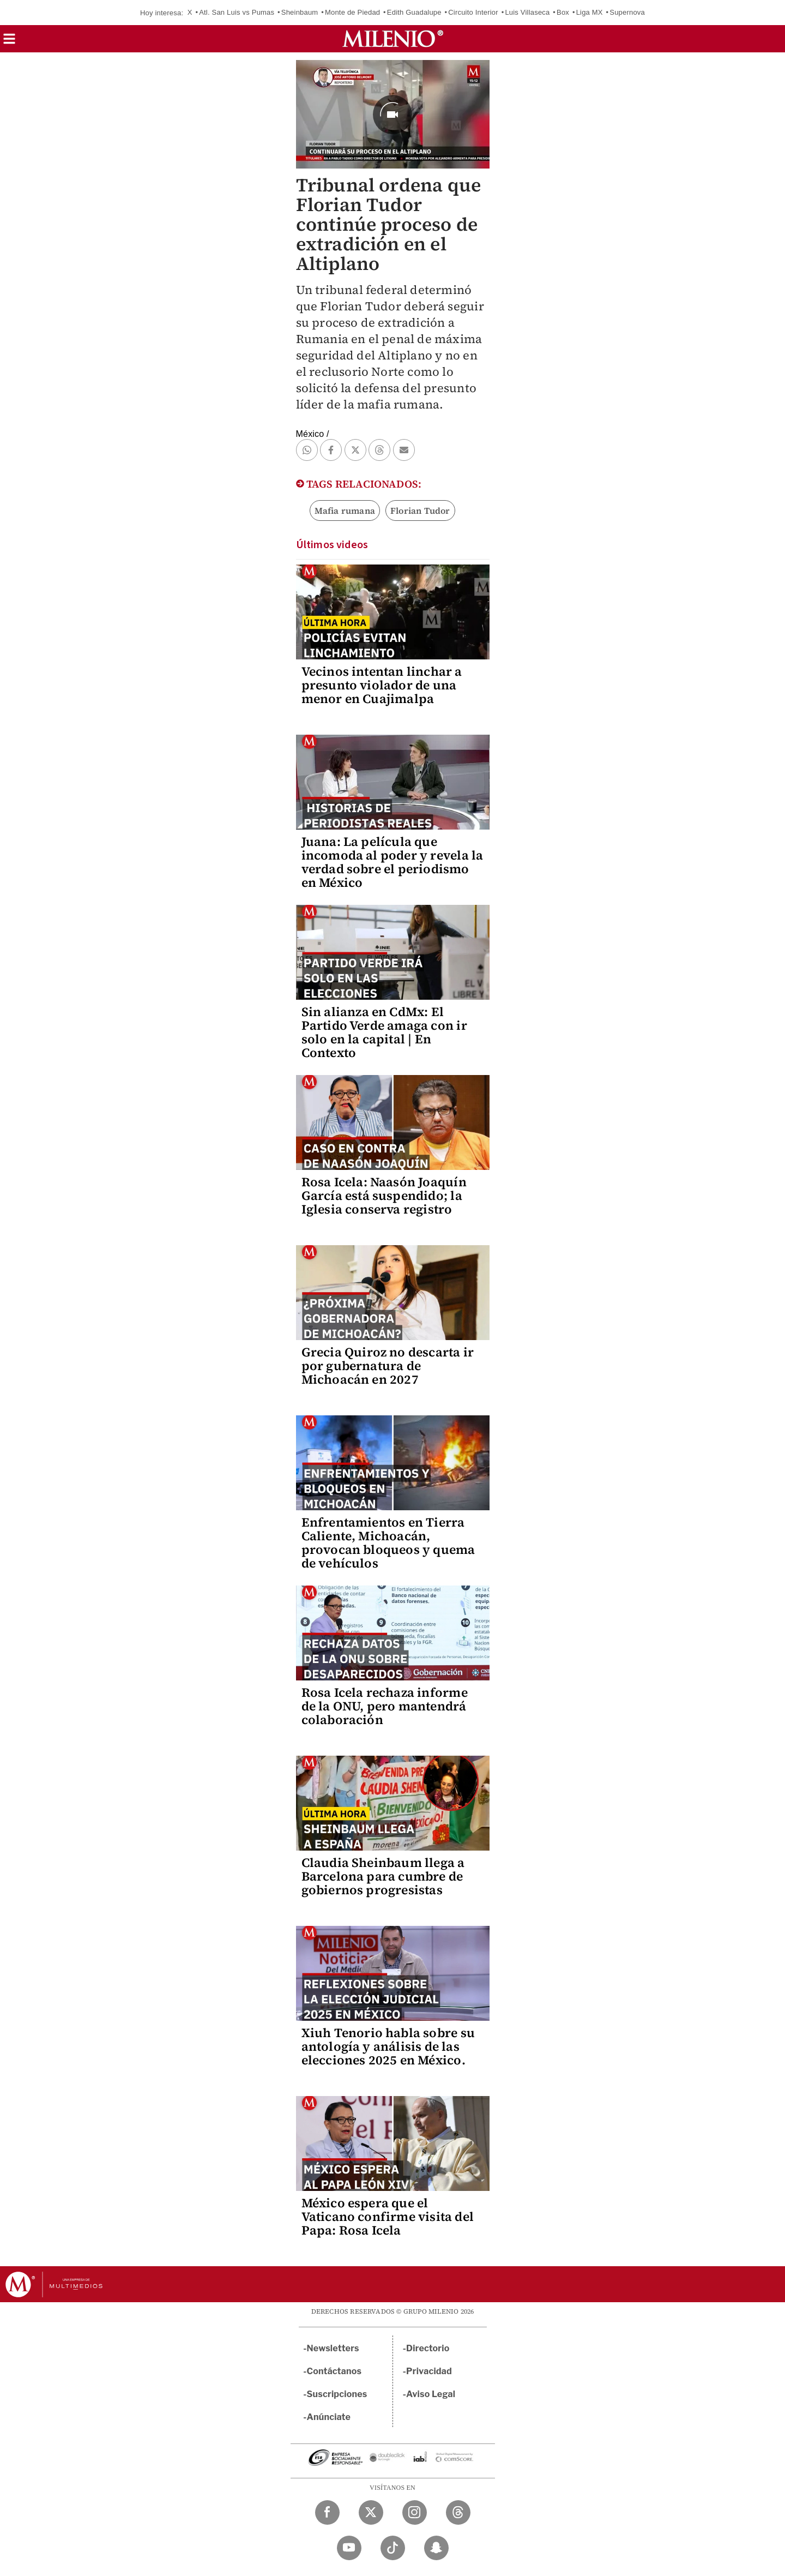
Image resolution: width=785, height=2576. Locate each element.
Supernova (627, 12)
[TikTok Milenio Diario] (393, 2548)
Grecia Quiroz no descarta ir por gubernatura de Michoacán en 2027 (387, 1365)
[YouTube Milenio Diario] (349, 2548)
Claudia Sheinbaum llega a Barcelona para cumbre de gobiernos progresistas (383, 1876)
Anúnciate (329, 2417)
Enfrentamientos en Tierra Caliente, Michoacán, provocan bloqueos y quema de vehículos (388, 1543)
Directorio (428, 2348)
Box (563, 12)
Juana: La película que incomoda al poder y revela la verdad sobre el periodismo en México (392, 862)
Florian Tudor (420, 511)
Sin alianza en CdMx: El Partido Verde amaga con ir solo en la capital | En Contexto (384, 1032)
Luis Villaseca (527, 12)
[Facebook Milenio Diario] (327, 2512)
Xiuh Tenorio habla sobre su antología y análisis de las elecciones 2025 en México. (388, 2046)
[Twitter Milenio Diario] (371, 2512)
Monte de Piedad (352, 12)
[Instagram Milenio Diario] (414, 2512)
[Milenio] (392, 38)
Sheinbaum (299, 12)
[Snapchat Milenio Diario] (436, 2548)
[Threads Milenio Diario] (458, 2512)
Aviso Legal (430, 2394)
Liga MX (589, 12)
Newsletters (333, 2348)
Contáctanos (334, 2371)
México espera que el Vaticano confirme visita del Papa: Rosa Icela (387, 2216)
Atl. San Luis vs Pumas (236, 12)
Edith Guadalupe (414, 12)
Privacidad (429, 2371)
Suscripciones (337, 2394)
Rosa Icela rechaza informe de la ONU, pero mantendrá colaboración (384, 1706)
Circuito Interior (473, 12)
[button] (9, 42)
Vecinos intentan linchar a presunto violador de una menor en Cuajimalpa (381, 685)
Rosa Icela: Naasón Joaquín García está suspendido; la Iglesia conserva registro (384, 1195)
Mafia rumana (345, 511)
